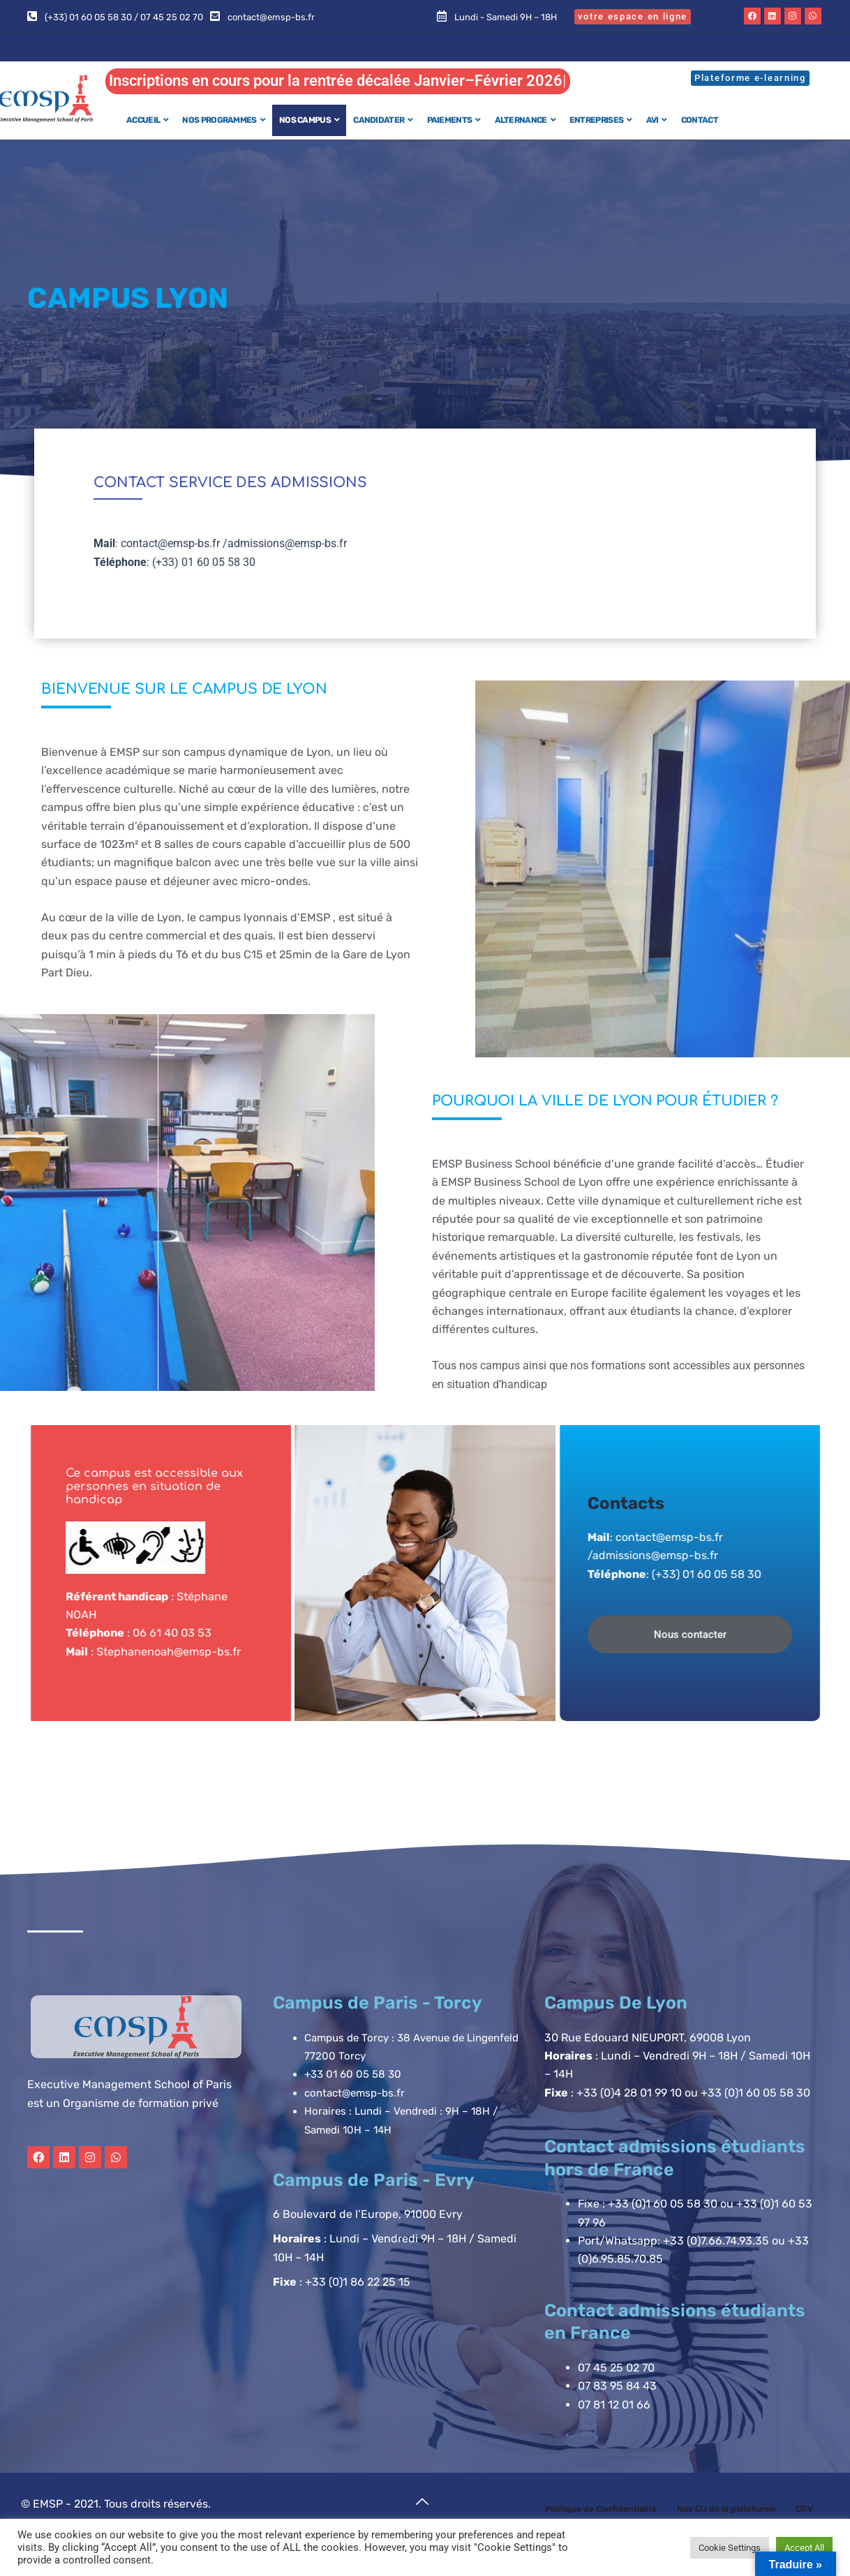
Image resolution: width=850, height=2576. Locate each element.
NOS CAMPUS (309, 120)
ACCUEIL (147, 120)
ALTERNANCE (525, 120)
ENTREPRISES (600, 120)
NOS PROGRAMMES (223, 120)
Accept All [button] (804, 2548)
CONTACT (699, 120)
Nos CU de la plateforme (756, 2509)
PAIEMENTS (454, 120)
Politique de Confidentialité (614, 2509)
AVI (656, 120)
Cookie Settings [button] (730, 2548)
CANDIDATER (382, 120)
